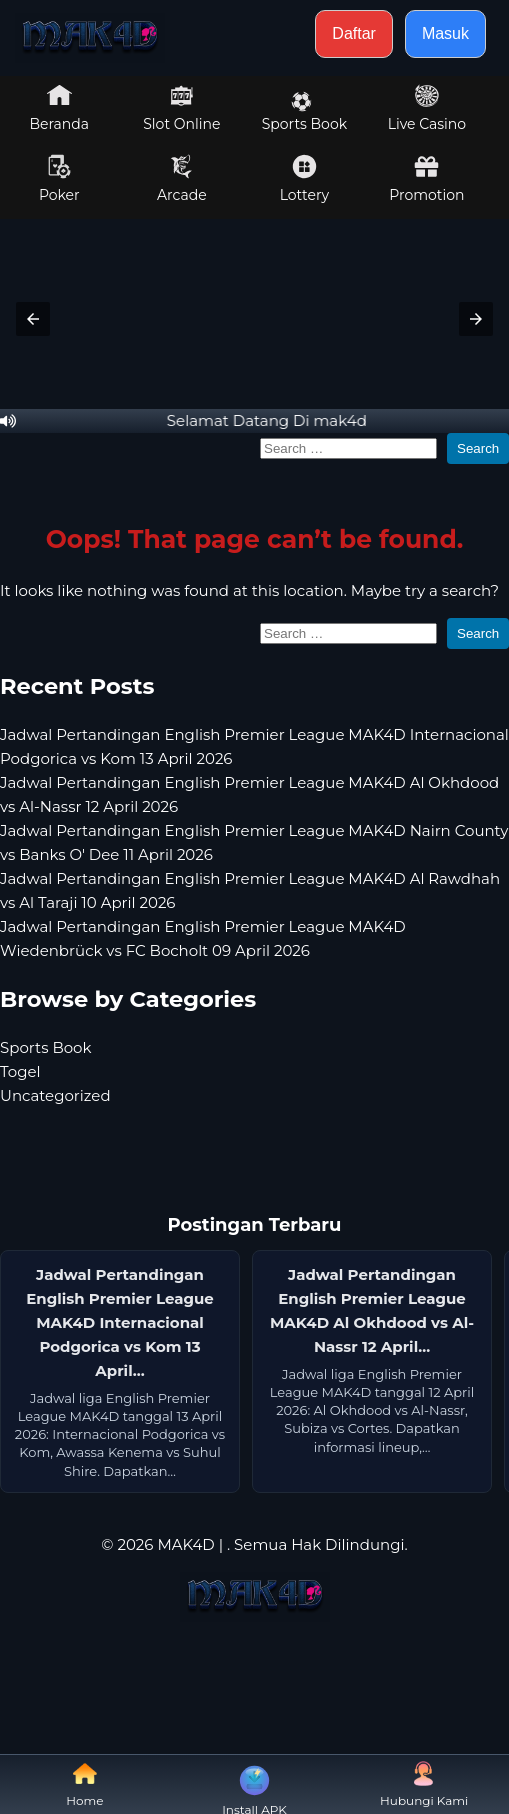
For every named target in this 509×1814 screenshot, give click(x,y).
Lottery (304, 179)
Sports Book (304, 112)
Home (84, 1784)
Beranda (60, 108)
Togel (20, 1071)
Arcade (182, 179)
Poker (59, 179)
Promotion (426, 179)
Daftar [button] (354, 33)
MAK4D (185, 1544)
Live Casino (427, 108)
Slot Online (181, 108)
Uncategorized (55, 1095)
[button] (33, 319)
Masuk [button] (445, 33)
